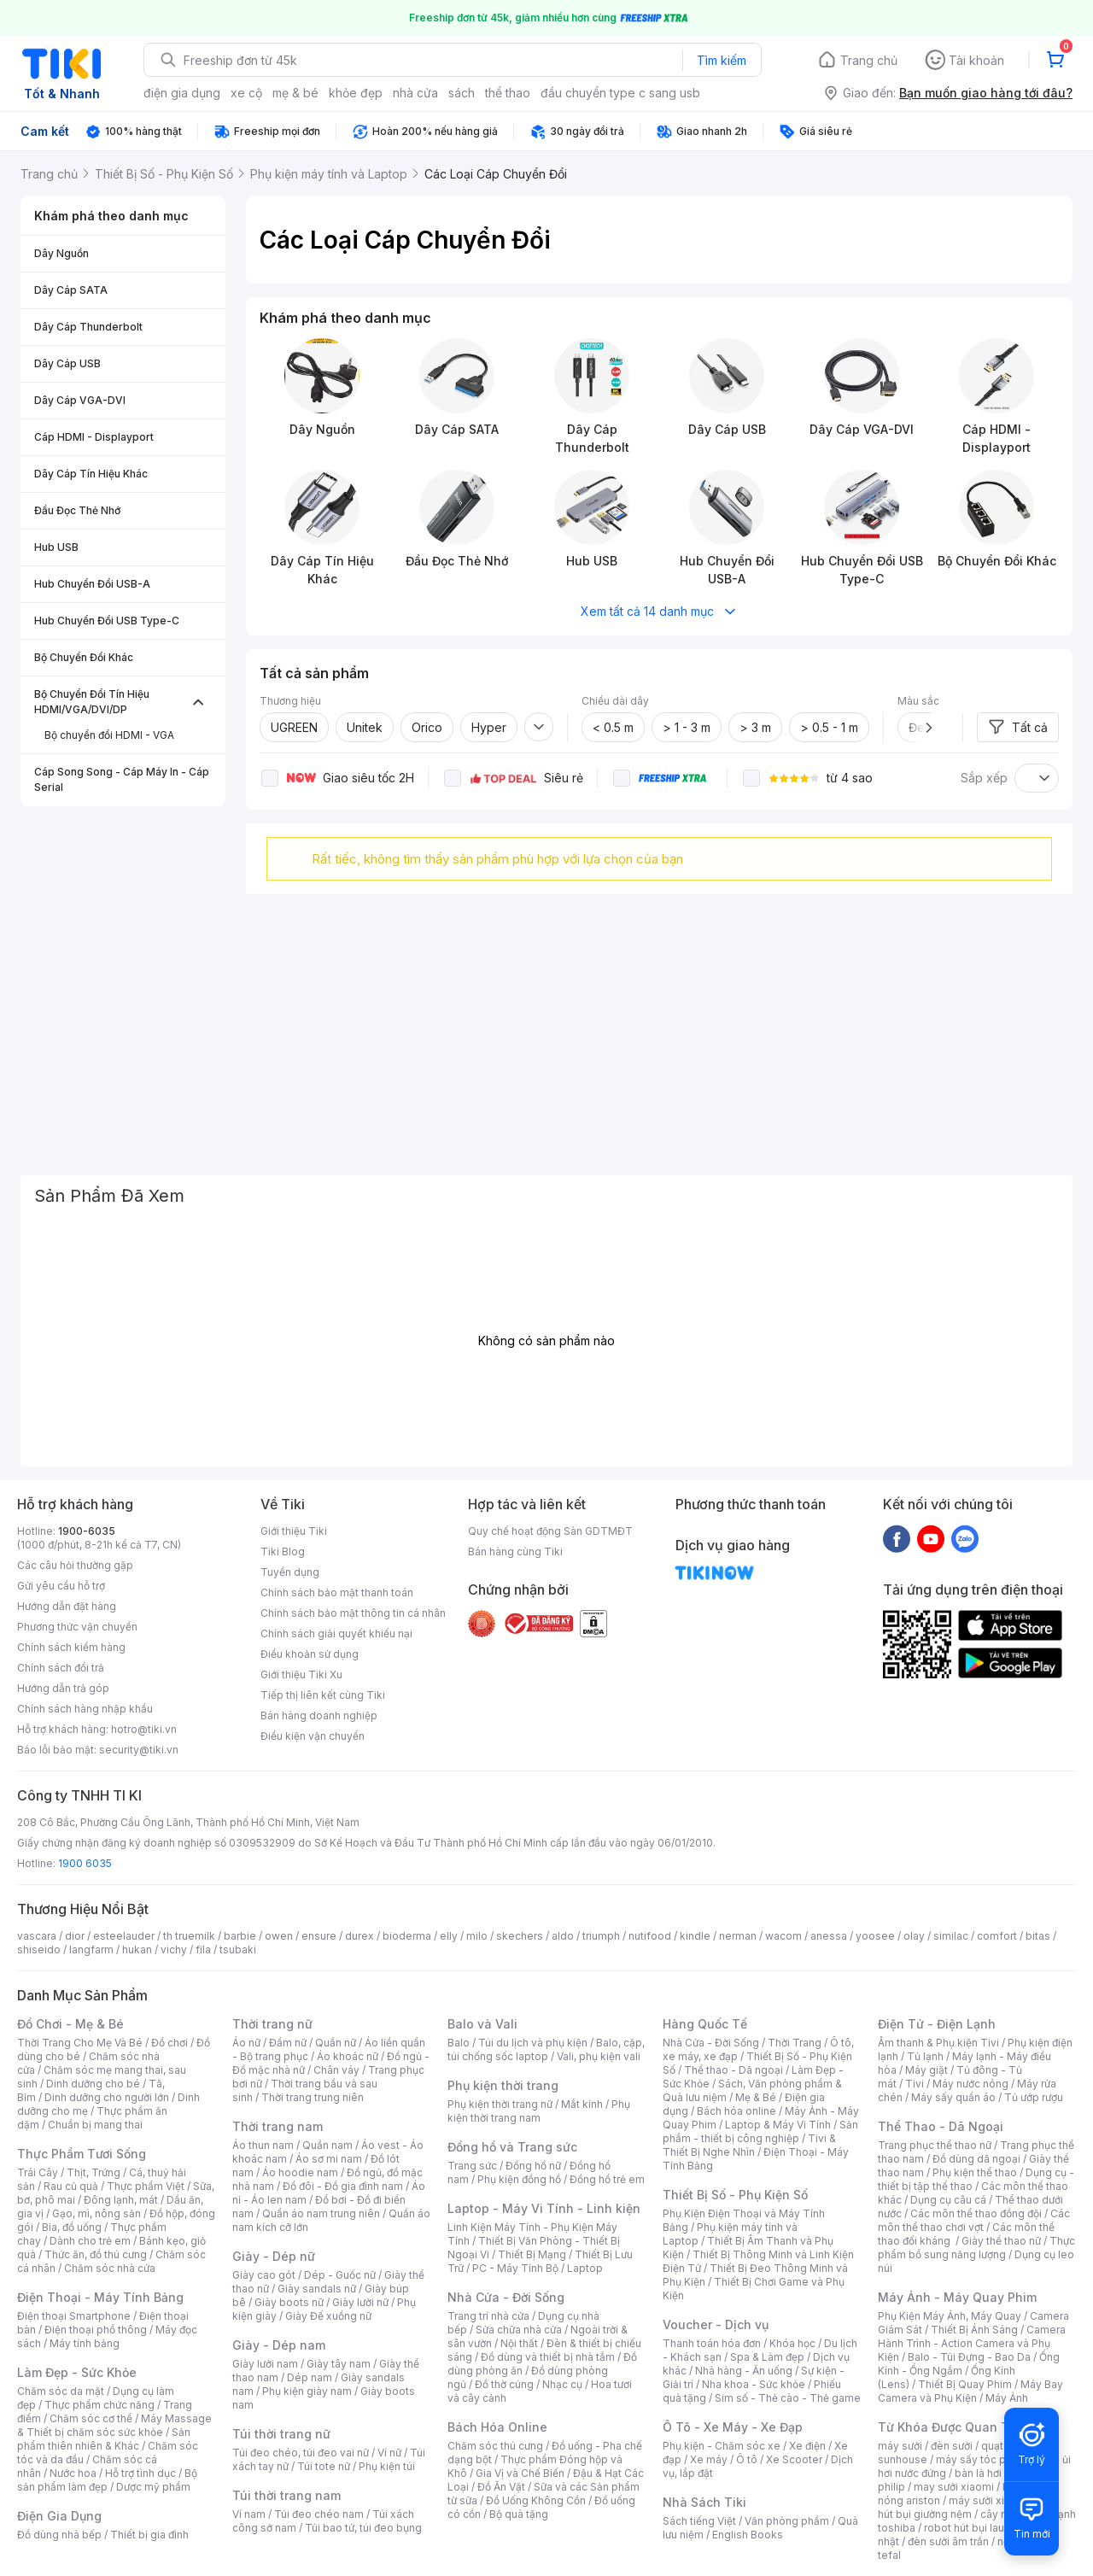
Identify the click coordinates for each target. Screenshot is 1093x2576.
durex (359, 1935)
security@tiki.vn (138, 1749)
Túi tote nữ (323, 2466)
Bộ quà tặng (518, 2514)
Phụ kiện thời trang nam (538, 2111)
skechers (519, 1935)
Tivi (914, 2083)
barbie (240, 1935)
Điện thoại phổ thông (95, 2329)
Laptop (585, 2268)
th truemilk (189, 1935)
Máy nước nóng (970, 2083)
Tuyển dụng (289, 1572)
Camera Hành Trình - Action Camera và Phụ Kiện (972, 2343)
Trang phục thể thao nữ (934, 2145)
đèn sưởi (952, 2445)
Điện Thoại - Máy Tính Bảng (100, 2297)
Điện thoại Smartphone (74, 2316)
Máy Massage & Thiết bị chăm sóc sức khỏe (114, 2425)
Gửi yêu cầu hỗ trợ (61, 1585)
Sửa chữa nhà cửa (519, 2329)
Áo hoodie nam (300, 2172)
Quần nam (327, 2145)
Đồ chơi (169, 2042)
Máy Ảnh (1006, 2398)
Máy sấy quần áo (953, 2097)
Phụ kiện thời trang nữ (499, 2104)
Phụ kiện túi (387, 2466)
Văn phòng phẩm (787, 2521)
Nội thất (519, 2343)
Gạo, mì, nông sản (96, 2213)
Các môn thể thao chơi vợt (974, 2220)
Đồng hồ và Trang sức (512, 2147)
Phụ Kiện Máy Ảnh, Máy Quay (949, 2316)
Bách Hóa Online (497, 2427)
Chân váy (336, 2070)
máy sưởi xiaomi (989, 2500)
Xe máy (709, 2459)
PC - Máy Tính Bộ (515, 2268)
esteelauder (124, 1935)
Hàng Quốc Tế (705, 2024)
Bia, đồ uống (72, 2227)
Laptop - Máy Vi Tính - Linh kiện (543, 2208)
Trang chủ (868, 60)
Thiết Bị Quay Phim (965, 2384)
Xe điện (807, 2445)
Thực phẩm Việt (145, 2186)
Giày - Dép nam (278, 2345)
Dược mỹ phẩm (153, 2486)
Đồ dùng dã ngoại (976, 2158)
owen (279, 1935)
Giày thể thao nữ (1001, 2240)
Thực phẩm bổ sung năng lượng (976, 2247)
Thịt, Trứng (93, 2172)
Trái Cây (37, 2172)
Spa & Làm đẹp (767, 2357)
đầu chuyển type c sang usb (620, 92)
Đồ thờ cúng (504, 2384)
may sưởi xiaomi (954, 2486)
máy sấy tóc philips (984, 2459)
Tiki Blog (282, 1551)
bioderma (407, 1935)
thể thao (507, 92)
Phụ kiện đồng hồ (519, 2179)
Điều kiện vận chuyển (312, 1736)
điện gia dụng (181, 92)
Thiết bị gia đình (149, 2534)
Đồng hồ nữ (533, 2165)
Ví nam (249, 2514)
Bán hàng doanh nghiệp (318, 1715)
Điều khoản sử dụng (309, 1654)
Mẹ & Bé (755, 2097)
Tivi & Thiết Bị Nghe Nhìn (749, 2145)
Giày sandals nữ (317, 2288)
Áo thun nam (263, 2145)
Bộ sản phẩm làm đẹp (107, 2480)
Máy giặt (926, 2070)
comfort (997, 1935)
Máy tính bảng (85, 2343)
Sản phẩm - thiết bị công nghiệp (760, 2131)
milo (477, 1935)
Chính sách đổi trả (60, 1667)
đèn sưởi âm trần (948, 2541)
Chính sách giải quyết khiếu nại (336, 1633)
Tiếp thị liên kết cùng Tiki (322, 1695)
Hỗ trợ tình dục (140, 2473)
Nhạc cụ (562, 2384)
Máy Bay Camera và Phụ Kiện (970, 2391)
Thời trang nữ (272, 2024)
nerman (738, 1935)
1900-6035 (86, 1531)
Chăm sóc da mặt (60, 2391)
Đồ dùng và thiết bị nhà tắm (548, 2357)
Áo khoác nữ (347, 2056)
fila (203, 1949)
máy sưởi (900, 2445)
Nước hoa (73, 2473)
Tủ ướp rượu (1033, 2097)
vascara (36, 1935)
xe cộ (246, 92)
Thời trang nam (277, 2126)
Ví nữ (389, 2452)
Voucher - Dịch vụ (716, 2324)
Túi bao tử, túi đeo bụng (363, 2527)
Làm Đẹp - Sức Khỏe (77, 2372)
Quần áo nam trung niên (321, 2213)
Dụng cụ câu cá (948, 2199)
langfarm (91, 1949)
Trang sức (472, 2165)
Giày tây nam (339, 2363)
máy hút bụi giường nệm (968, 2507)
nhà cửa (415, 92)
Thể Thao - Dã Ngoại (940, 2126)
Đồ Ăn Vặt (501, 2486)
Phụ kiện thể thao (974, 2172)
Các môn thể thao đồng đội (976, 2213)
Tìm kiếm (721, 60)
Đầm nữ (288, 2042)
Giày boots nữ (289, 2302)
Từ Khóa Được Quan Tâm (952, 2427)
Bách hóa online (736, 2111)
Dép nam (309, 2377)
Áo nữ (246, 2042)
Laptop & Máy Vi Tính (778, 2124)
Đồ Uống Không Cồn (536, 2500)
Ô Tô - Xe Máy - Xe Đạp (733, 2427)
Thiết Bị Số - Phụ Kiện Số (735, 2194)
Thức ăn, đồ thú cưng (95, 2254)
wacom (783, 1935)
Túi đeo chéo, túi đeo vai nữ (300, 2452)
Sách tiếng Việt (699, 2521)
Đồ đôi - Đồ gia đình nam (343, 2186)
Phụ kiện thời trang (502, 2085)
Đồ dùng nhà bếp (59, 2534)
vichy (174, 1949)
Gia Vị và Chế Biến (520, 2473)
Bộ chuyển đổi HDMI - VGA (109, 735)
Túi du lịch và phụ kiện (532, 2042)
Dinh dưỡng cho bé (93, 2083)
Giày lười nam (265, 2363)
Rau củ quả (71, 2186)
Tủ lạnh (925, 2056)
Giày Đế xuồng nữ (328, 2316)
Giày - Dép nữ (273, 2256)
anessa (828, 1935)
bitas (1038, 1935)
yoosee (875, 1935)
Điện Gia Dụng (59, 2516)
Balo (458, 2042)
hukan (137, 1949)
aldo (563, 1935)
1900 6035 (85, 1863)
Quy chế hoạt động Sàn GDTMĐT (550, 1531)
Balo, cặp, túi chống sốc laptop (546, 2049)
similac (950, 1935)
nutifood (649, 1935)
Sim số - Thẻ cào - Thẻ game (788, 2398)
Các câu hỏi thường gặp (75, 1565)
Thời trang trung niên (312, 2097)
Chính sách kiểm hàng (71, 1647)
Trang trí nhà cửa (488, 2316)
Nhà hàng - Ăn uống (743, 2370)
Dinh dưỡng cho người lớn (106, 2097)
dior (75, 1935)
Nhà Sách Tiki (704, 2502)
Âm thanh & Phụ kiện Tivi (938, 2042)
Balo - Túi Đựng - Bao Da (969, 2357)
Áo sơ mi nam (328, 2158)
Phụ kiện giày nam (307, 2391)
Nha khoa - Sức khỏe (753, 2384)
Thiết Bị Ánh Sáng (974, 2329)
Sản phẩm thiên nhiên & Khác (103, 2439)
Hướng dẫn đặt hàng (66, 1606)
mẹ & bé (295, 92)
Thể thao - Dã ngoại (733, 2070)
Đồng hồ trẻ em (607, 2179)
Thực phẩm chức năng (99, 2404)
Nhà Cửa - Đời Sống (505, 2297)
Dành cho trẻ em (90, 2240)
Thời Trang (794, 2042)
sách (461, 92)
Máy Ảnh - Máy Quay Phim (957, 2297)
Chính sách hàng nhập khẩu (85, 1708)
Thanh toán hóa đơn (712, 2343)
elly (449, 1935)
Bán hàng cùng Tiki (515, 1551)
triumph (601, 1935)
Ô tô (746, 2459)
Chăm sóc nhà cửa (109, 2268)
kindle (695, 1935)
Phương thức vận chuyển (77, 1626)
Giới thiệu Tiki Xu (301, 1674)
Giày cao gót (263, 2275)
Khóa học (792, 2343)
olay (914, 1935)
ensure (318, 1935)
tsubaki (237, 1949)
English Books (747, 2534)
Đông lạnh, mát (121, 2199)
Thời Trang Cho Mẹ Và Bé (80, 2042)
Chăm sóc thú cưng (495, 2445)
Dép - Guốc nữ (340, 2275)
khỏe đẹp (356, 92)
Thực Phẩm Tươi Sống (81, 2153)
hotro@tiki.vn (144, 1729)
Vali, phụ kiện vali (598, 2056)
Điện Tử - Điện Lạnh (937, 2024)
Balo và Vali (482, 2024)
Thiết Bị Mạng (532, 2254)
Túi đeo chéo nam (319, 2514)
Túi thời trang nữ (281, 2434)
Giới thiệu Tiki (293, 1531)
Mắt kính (582, 2104)
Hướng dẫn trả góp (63, 1688)
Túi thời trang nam (286, 2495)
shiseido (39, 1949)
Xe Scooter (794, 2459)
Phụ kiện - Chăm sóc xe (721, 2445)
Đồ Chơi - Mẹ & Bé (70, 2024)
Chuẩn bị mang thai (95, 2124)
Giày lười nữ (360, 2302)
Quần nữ (335, 2042)
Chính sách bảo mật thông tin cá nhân (353, 1613)
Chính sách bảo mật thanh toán (336, 1592)
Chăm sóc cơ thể (91, 2418)
